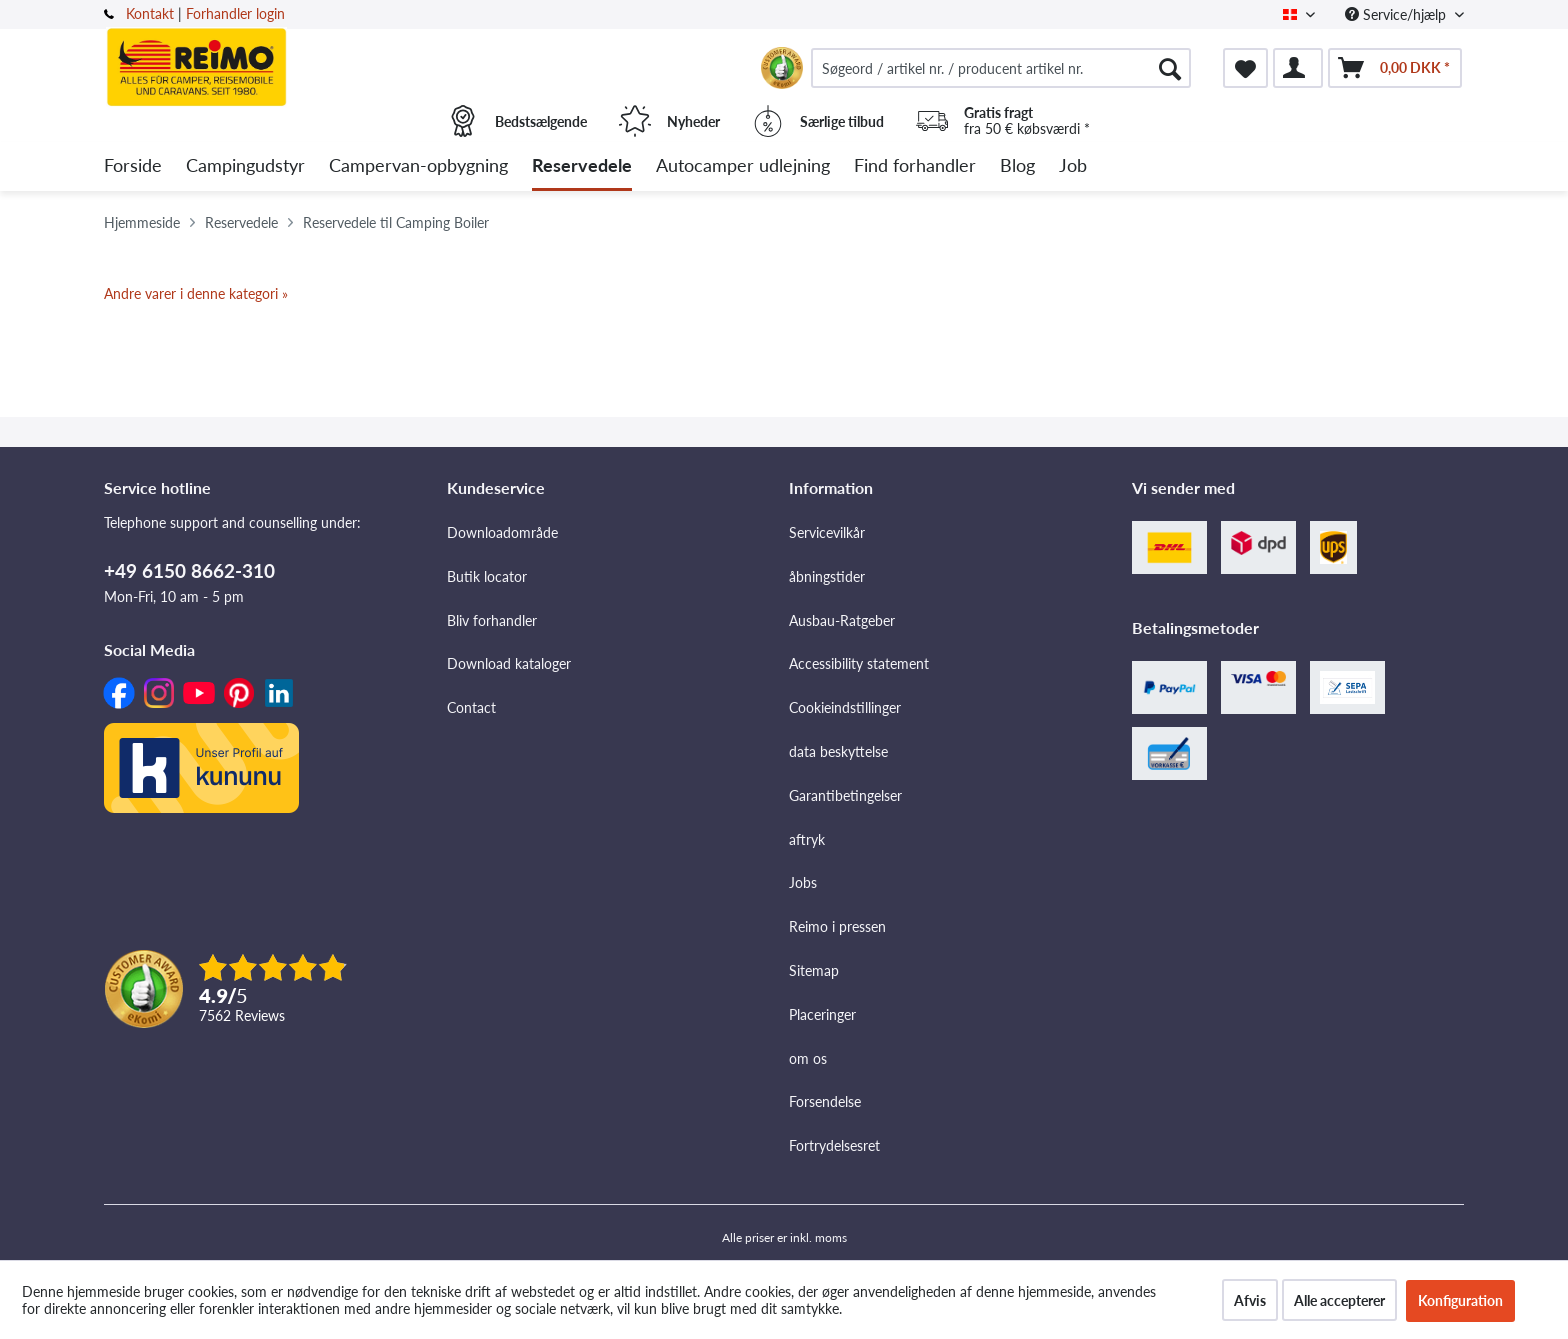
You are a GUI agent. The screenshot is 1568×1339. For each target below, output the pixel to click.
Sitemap (814, 970)
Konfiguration (1460, 1300)
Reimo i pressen (837, 926)
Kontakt (150, 13)
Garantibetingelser (845, 795)
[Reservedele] (582, 166)
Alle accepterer (1339, 1300)
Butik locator (487, 576)
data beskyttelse (838, 751)
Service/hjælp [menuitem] (1397, 14)
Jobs (803, 882)
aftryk (807, 839)
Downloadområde (502, 532)
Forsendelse (825, 1101)
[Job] (1073, 166)
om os (808, 1058)
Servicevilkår (827, 532)
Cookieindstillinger (845, 707)
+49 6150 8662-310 (189, 570)
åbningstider (827, 576)
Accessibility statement (859, 663)
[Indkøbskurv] (1395, 68)
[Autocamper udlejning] (743, 166)
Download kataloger (509, 663)
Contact (471, 707)
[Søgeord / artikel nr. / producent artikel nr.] (1001, 68)
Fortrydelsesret (834, 1145)
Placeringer (822, 1014)
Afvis (1250, 1300)
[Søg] (1170, 68)
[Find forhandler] (915, 166)
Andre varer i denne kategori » (196, 293)
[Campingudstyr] (245, 166)
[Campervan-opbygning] (418, 166)
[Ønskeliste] (1245, 68)
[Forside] (133, 166)
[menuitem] (1001, 68)
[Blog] (1017, 166)
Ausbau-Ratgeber (842, 620)
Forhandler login (235, 13)
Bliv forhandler (492, 620)
